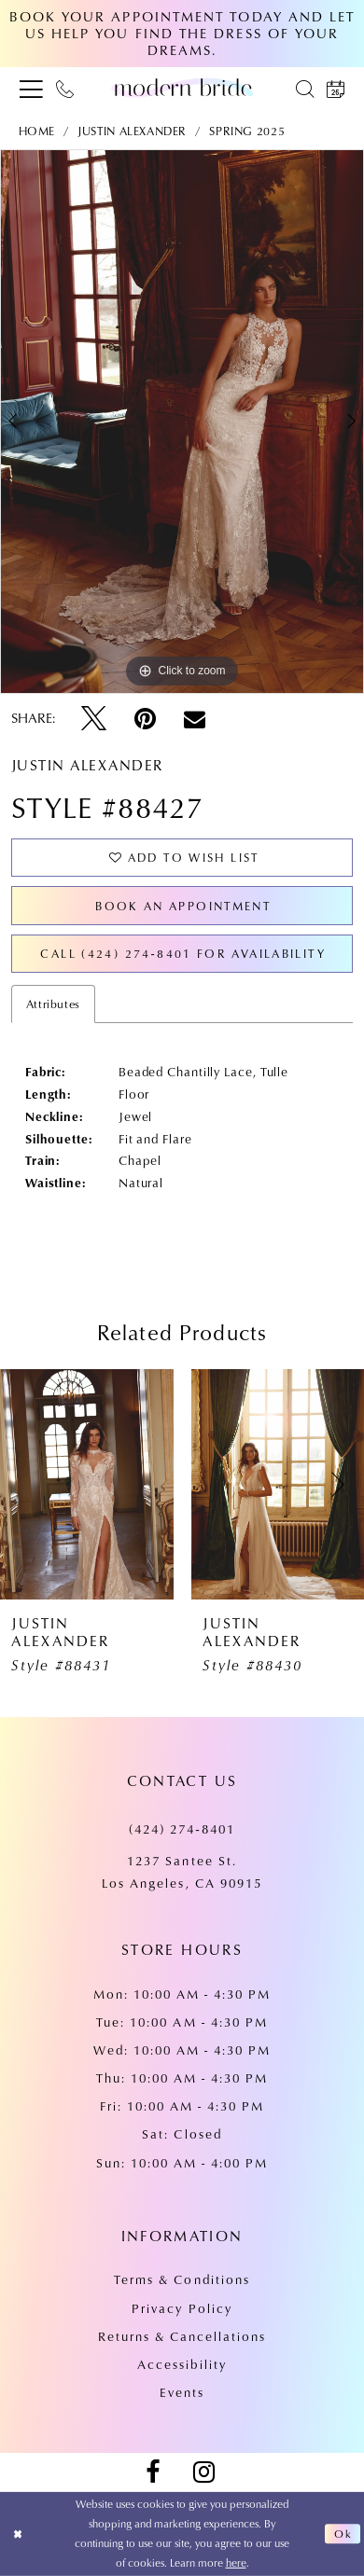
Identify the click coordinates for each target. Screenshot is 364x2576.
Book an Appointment (183, 905)
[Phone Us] (65, 87)
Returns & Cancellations (182, 2336)
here (236, 2561)
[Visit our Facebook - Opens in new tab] (152, 2472)
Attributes (53, 1003)
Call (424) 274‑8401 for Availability (183, 953)
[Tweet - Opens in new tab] (93, 718)
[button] (31, 87)
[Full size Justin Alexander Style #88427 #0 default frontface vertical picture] (182, 421)
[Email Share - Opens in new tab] (194, 718)
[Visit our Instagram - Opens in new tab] (204, 2472)
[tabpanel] (182, 421)
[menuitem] (31, 87)
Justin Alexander (132, 130)
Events (182, 2392)
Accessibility (182, 2364)
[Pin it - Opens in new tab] (145, 718)
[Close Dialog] (18, 2533)
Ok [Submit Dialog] (343, 2533)
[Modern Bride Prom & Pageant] (182, 87)
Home (37, 130)
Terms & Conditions (182, 2279)
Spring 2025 (247, 130)
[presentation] (87, 1484)
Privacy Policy (181, 2308)
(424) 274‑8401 (182, 1828)
